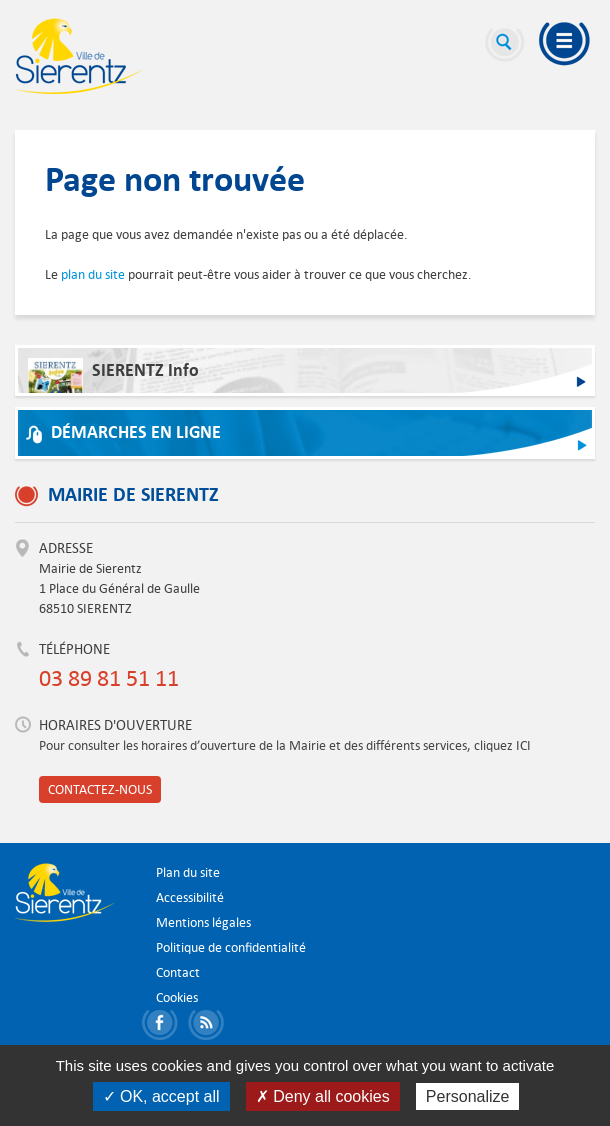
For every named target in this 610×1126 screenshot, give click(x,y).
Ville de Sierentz (79, 56)
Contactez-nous (100, 789)
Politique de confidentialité (231, 947)
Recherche (505, 45)
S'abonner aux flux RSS (209, 1025)
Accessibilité (190, 897)
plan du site (93, 274)
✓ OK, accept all (161, 1096)
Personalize (468, 1096)
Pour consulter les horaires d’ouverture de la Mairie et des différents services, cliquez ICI (285, 745)
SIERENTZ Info (113, 375)
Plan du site (188, 872)
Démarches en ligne (136, 432)
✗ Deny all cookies (323, 1096)
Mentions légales (203, 922)
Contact (178, 972)
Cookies (177, 997)
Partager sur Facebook (163, 1025)
